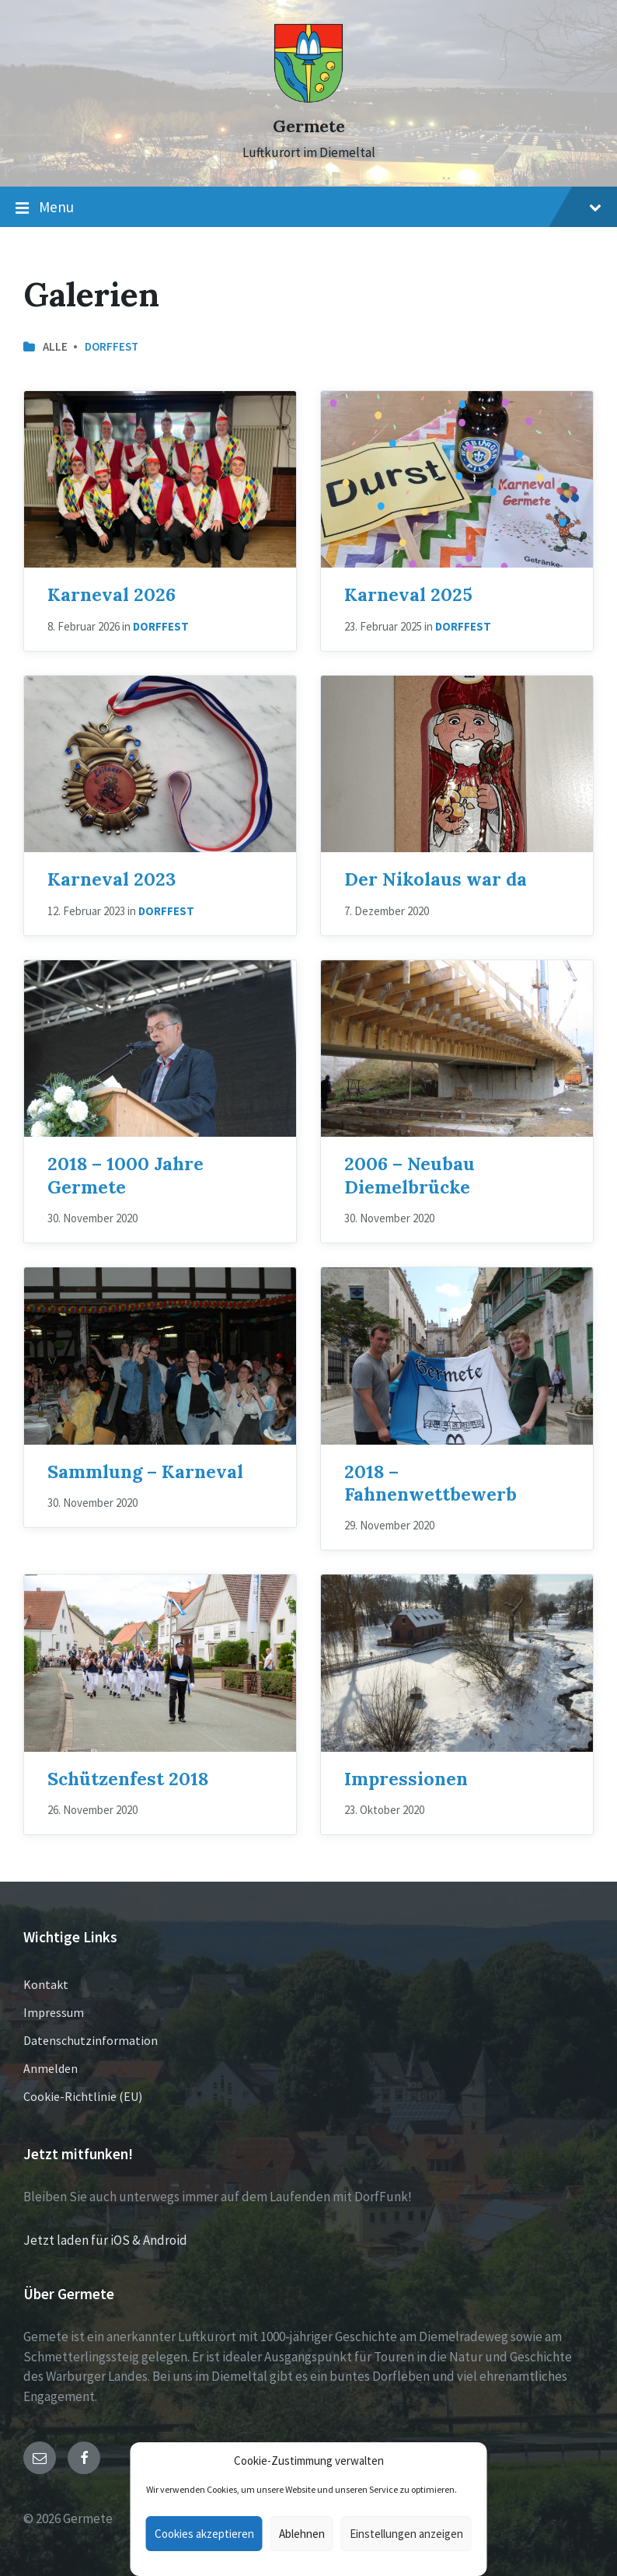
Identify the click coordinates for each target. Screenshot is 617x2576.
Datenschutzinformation (90, 2040)
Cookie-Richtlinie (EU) (82, 2096)
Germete (309, 126)
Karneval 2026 (111, 594)
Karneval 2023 (111, 878)
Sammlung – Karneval (145, 1471)
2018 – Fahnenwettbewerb (430, 1482)
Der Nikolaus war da (435, 878)
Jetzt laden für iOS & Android (105, 2240)
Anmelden (50, 2068)
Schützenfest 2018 (127, 1778)
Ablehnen (302, 2533)
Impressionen (406, 1778)
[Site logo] (308, 98)
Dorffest (111, 346)
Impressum (53, 2012)
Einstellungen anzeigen (406, 2533)
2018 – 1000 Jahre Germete (125, 1174)
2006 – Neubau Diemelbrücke (409, 1174)
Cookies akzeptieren (204, 2533)
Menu (308, 207)
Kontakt (45, 1984)
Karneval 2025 (408, 594)
